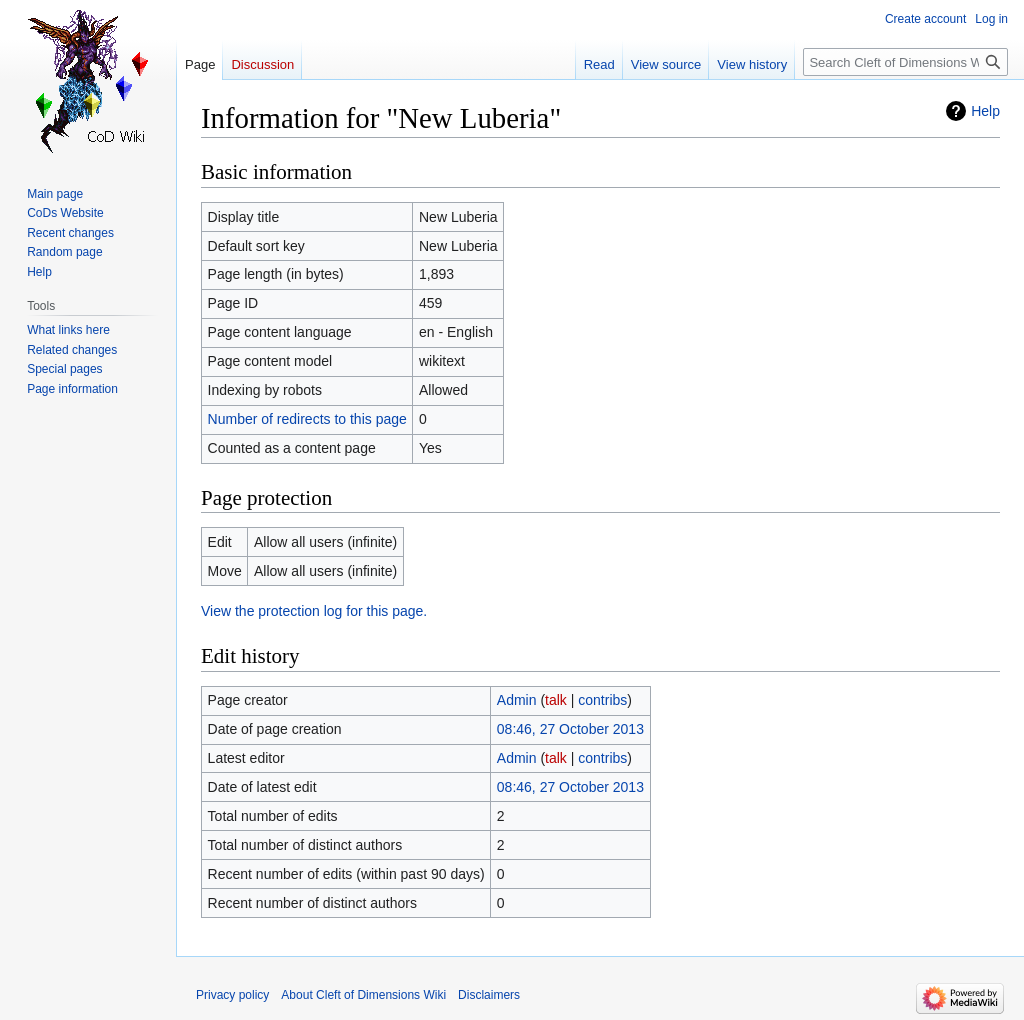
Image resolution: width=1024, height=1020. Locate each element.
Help (985, 111)
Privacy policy (232, 995)
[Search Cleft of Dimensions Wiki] (905, 62)
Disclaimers (489, 995)
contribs (602, 700)
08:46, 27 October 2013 (570, 729)
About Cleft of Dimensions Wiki (363, 995)
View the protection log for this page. (314, 611)
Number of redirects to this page (307, 419)
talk (556, 700)
